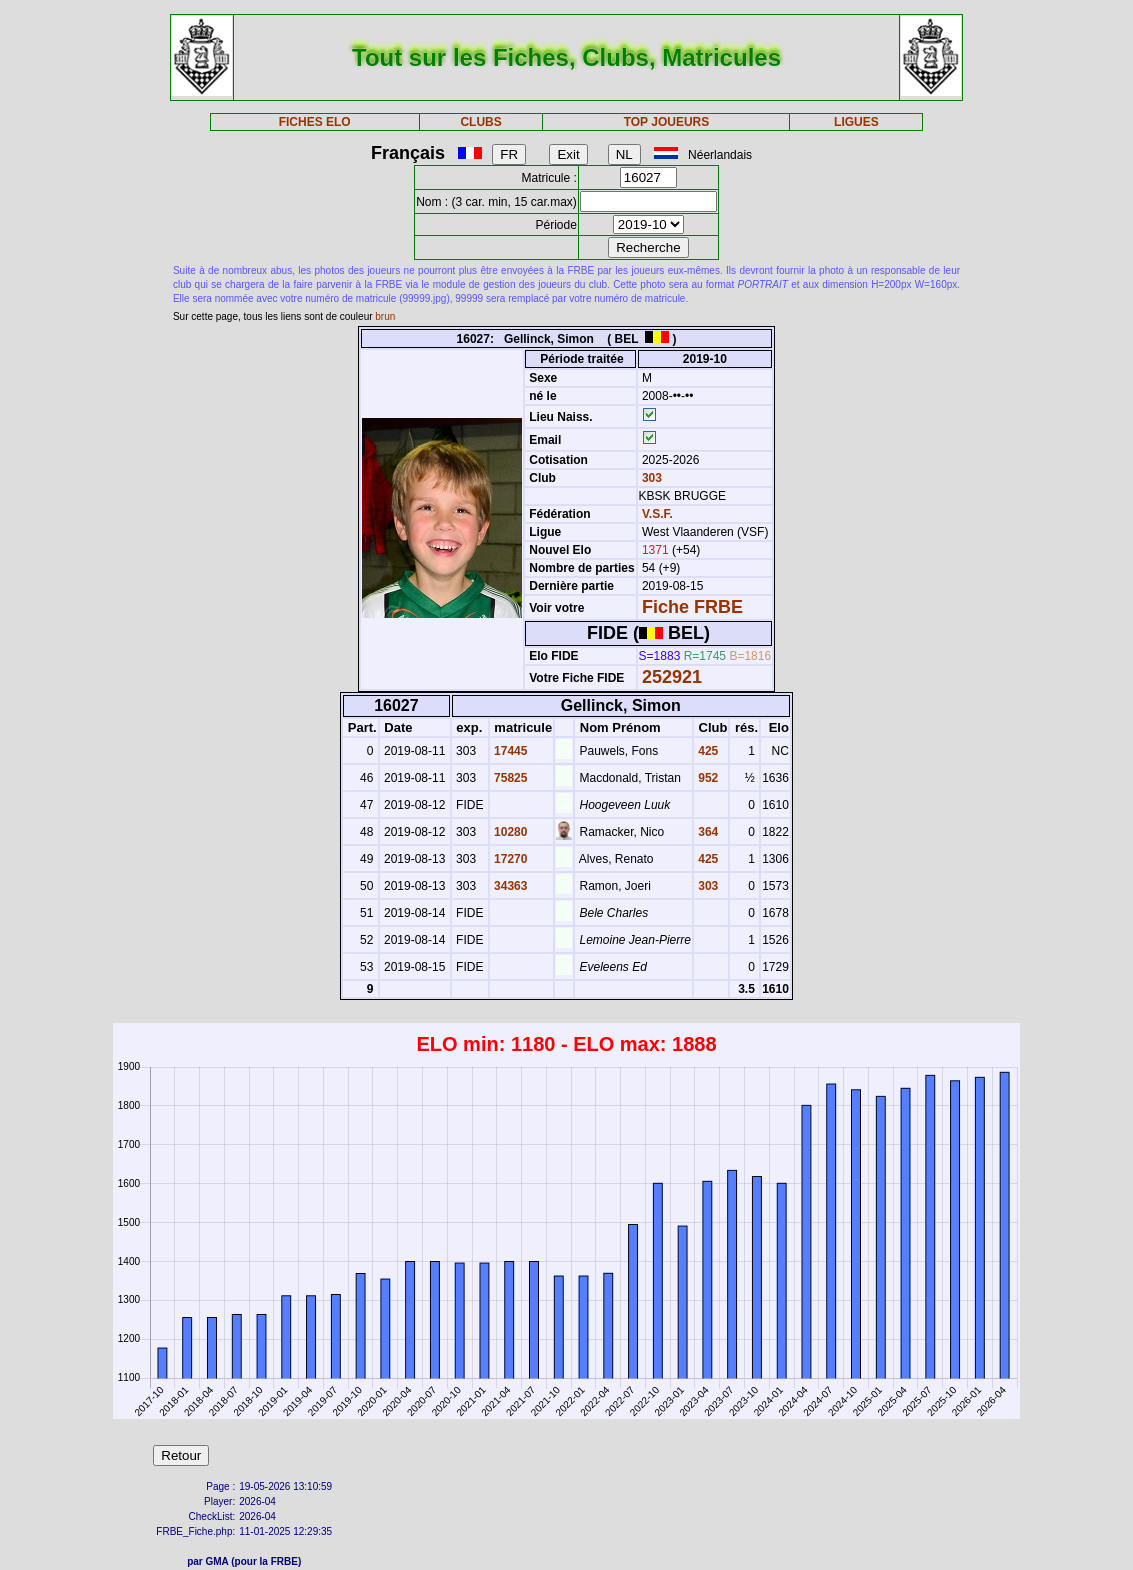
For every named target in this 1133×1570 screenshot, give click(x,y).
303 (650, 478)
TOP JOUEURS (667, 122)
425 (706, 751)
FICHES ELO (315, 122)
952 (706, 778)
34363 (509, 886)
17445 (509, 751)
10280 (509, 832)
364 (706, 832)
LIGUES (856, 122)
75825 (509, 778)
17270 (509, 859)
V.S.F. (657, 514)
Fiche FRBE (692, 607)
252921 (672, 677)
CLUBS (480, 122)
